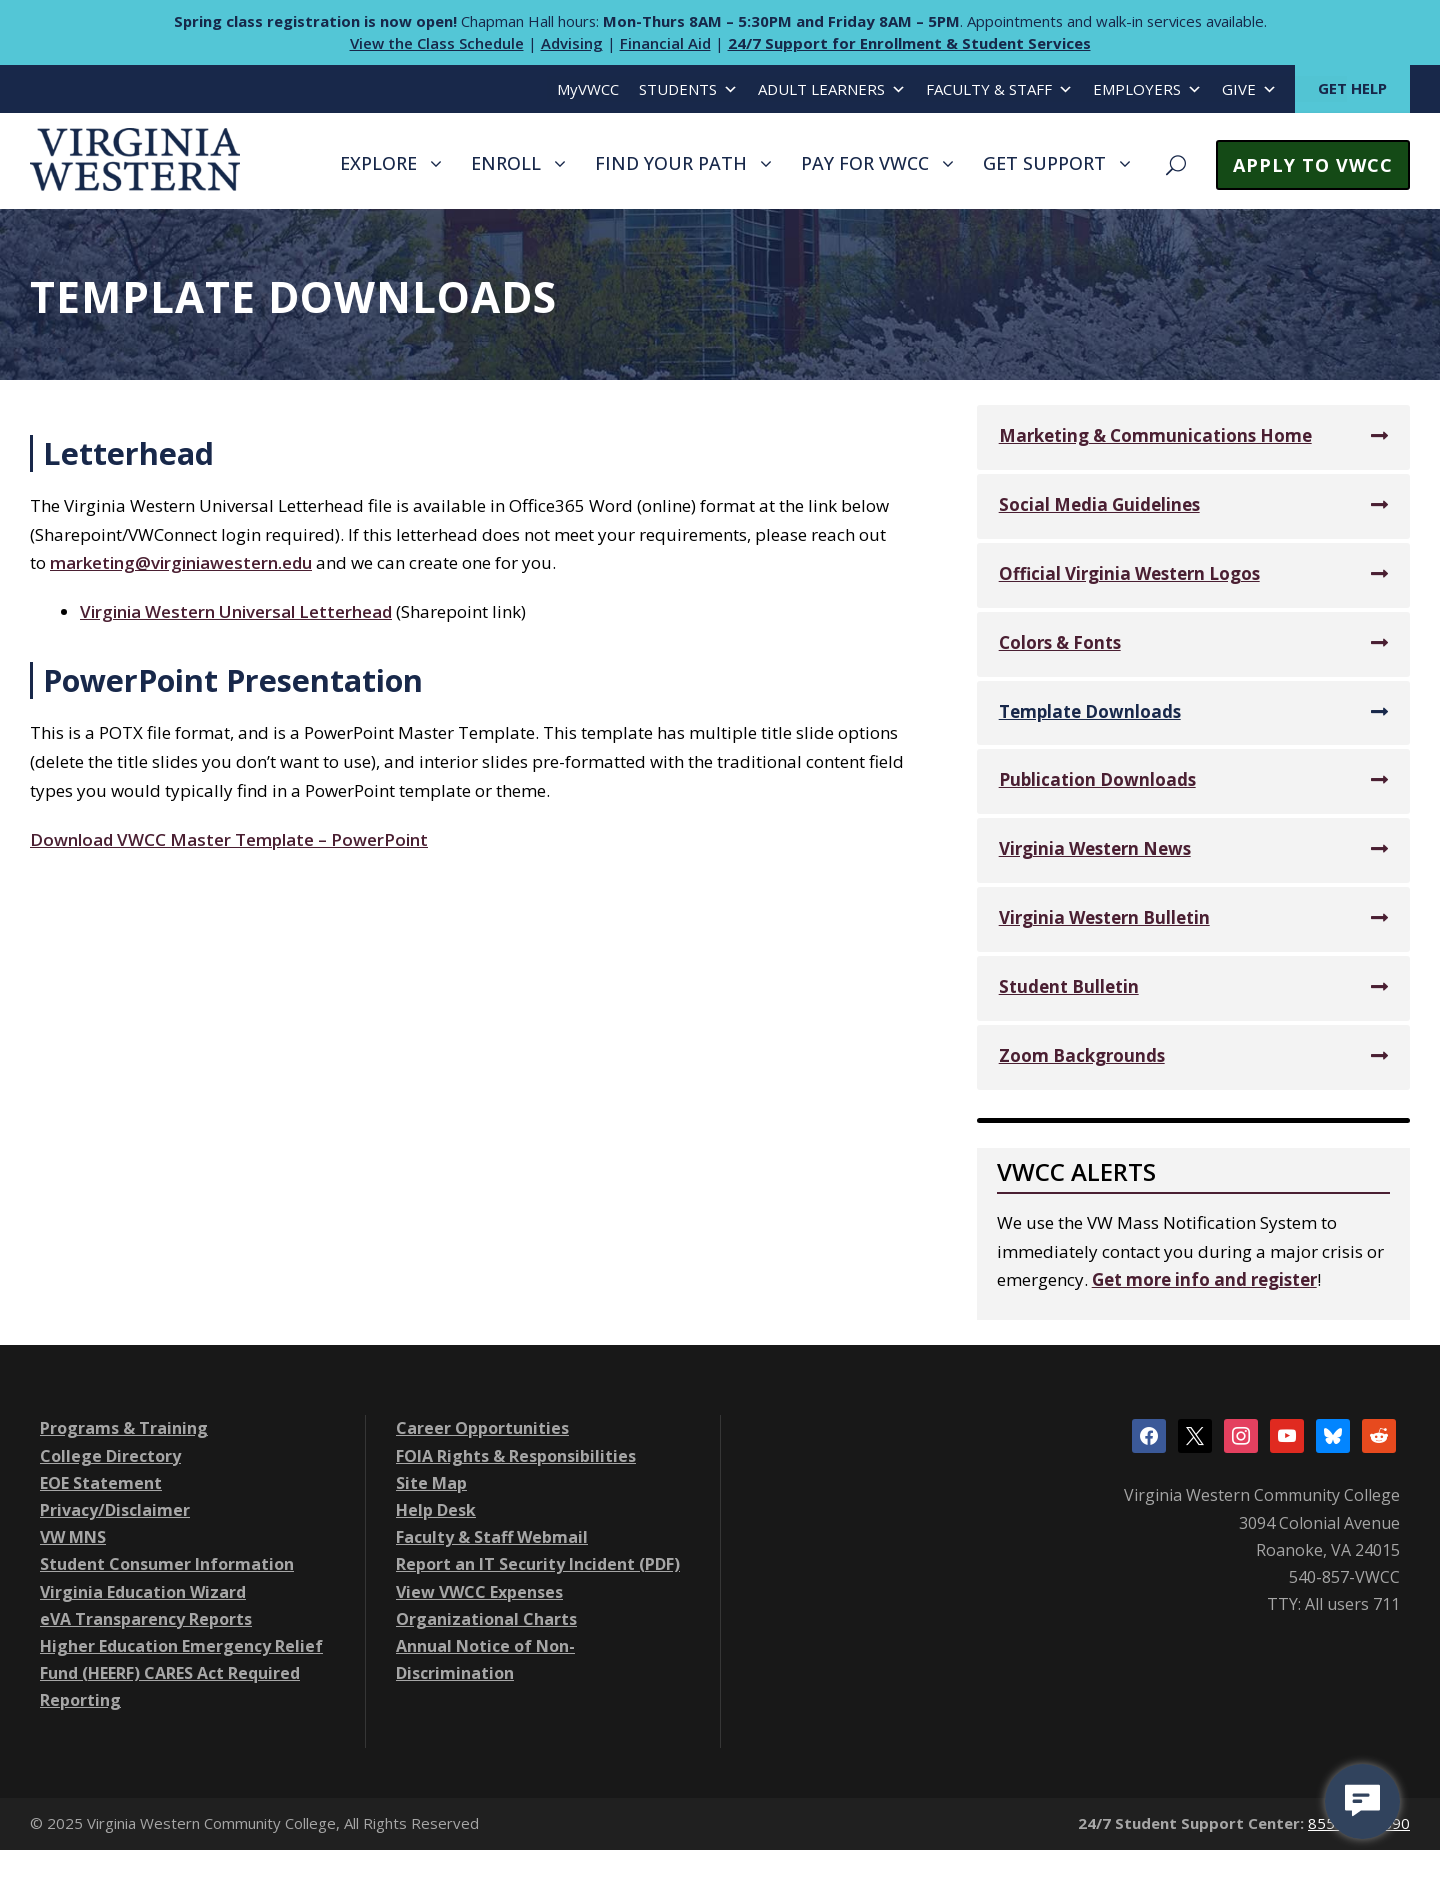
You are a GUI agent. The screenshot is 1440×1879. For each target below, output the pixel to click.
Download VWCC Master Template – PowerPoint (229, 839)
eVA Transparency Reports (146, 1619)
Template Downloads (1090, 711)
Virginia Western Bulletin (1104, 917)
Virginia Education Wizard (143, 1592)
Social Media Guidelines (1099, 504)
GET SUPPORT (1044, 163)
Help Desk (436, 1510)
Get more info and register (1204, 1279)
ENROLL (506, 163)
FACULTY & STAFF (999, 89)
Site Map (431, 1483)
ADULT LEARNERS (832, 89)
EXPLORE (378, 163)
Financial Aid (665, 43)
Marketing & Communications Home (1155, 435)
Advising (572, 43)
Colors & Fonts (1060, 642)
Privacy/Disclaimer (115, 1510)
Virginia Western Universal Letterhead (236, 611)
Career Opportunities (482, 1428)
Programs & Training (124, 1428)
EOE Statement (101, 1483)
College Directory (110, 1456)
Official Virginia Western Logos (1129, 573)
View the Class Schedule (437, 43)
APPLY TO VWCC (1313, 165)
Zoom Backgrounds (1082, 1055)
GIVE (1249, 89)
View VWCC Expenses (479, 1592)
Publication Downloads (1097, 779)
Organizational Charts (486, 1619)
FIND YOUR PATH (671, 163)
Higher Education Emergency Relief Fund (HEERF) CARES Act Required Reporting (181, 1673)
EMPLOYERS (1147, 89)
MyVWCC (588, 89)
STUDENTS (688, 89)
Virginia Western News (1095, 848)
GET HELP (1352, 88)
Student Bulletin (1069, 986)
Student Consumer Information (167, 1564)
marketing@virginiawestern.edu (181, 562)
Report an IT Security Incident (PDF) (538, 1564)
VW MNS (73, 1537)
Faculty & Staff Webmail (492, 1537)
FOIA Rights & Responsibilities (516, 1456)
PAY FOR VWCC (865, 163)
